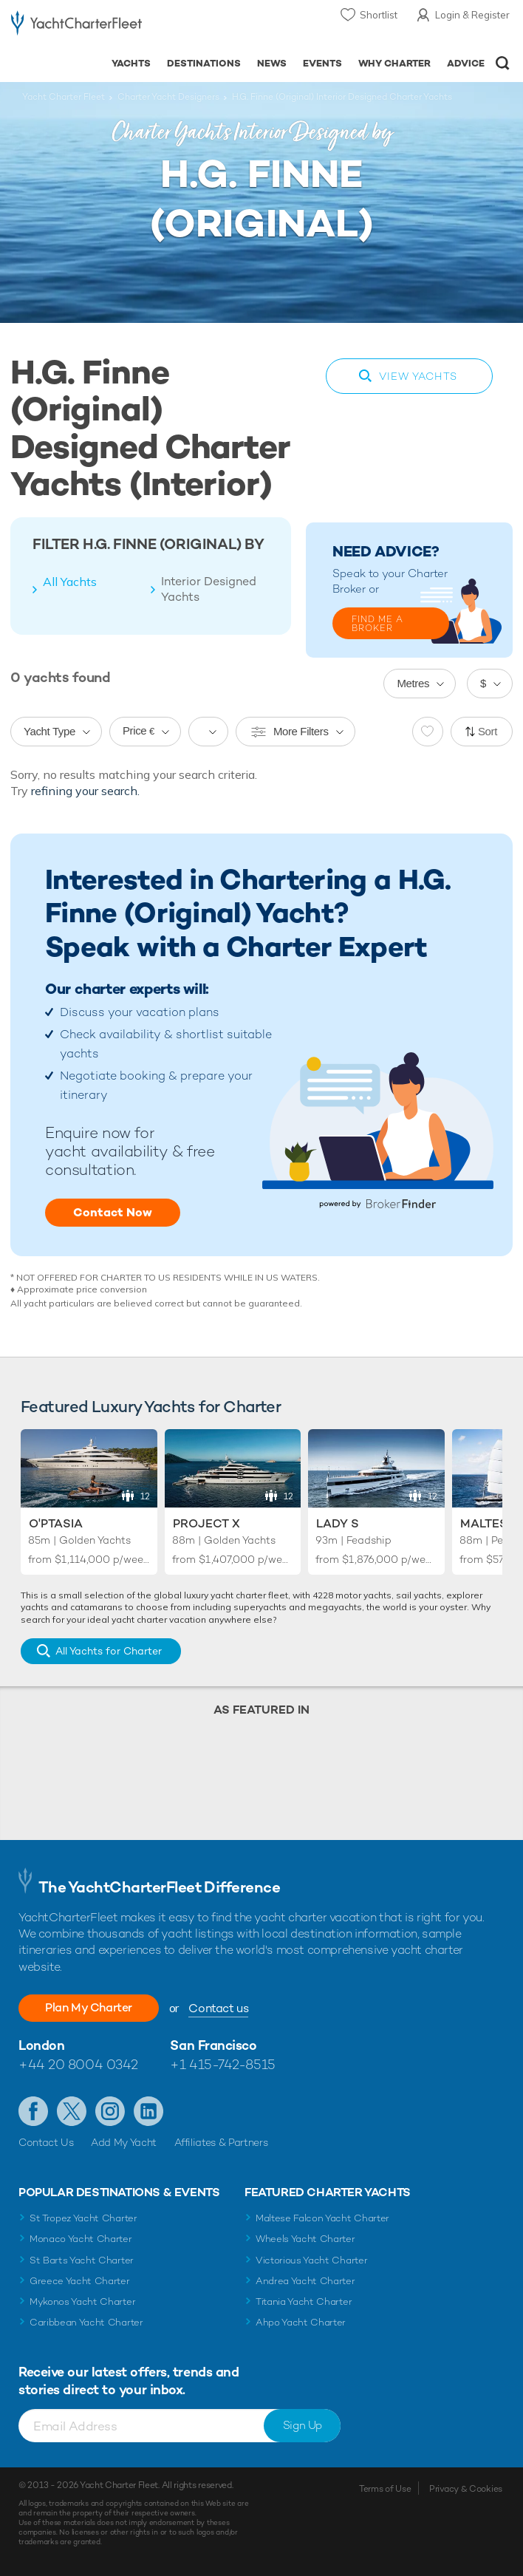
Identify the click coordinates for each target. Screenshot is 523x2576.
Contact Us (46, 2142)
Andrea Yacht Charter (305, 2281)
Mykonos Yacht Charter (82, 2301)
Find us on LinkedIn (148, 2111)
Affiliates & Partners (221, 2142)
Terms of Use (385, 2489)
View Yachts (418, 376)
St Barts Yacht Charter (82, 2260)
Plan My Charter (88, 2007)
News (272, 63)
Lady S (337, 1523)
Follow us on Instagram (110, 2111)
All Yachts (70, 581)
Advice (466, 63)
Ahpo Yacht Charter (301, 2322)
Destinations (204, 63)
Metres (413, 683)
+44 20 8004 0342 (78, 2064)
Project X (206, 1523)
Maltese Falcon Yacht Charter (322, 2218)
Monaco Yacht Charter (81, 2238)
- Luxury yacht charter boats (76, 27)
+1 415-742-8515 (222, 2064)
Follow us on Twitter (71, 2111)
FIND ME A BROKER (377, 623)
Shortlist (378, 15)
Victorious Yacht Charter (311, 2260)
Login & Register (472, 15)
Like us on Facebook (33, 2111)
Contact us (218, 2008)
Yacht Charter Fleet (63, 97)
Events (322, 63)
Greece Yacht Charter (80, 2281)
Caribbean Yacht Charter (86, 2322)
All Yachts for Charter (108, 1650)
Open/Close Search (503, 63)
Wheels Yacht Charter (305, 2238)
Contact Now (112, 1212)
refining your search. (85, 790)
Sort (487, 731)
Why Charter (394, 63)
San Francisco (213, 2045)
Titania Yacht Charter (304, 2301)
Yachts (131, 63)
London (41, 2045)
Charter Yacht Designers (168, 97)
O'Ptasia (56, 1523)
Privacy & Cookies (465, 2489)
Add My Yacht (124, 2142)
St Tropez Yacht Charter (83, 2218)
